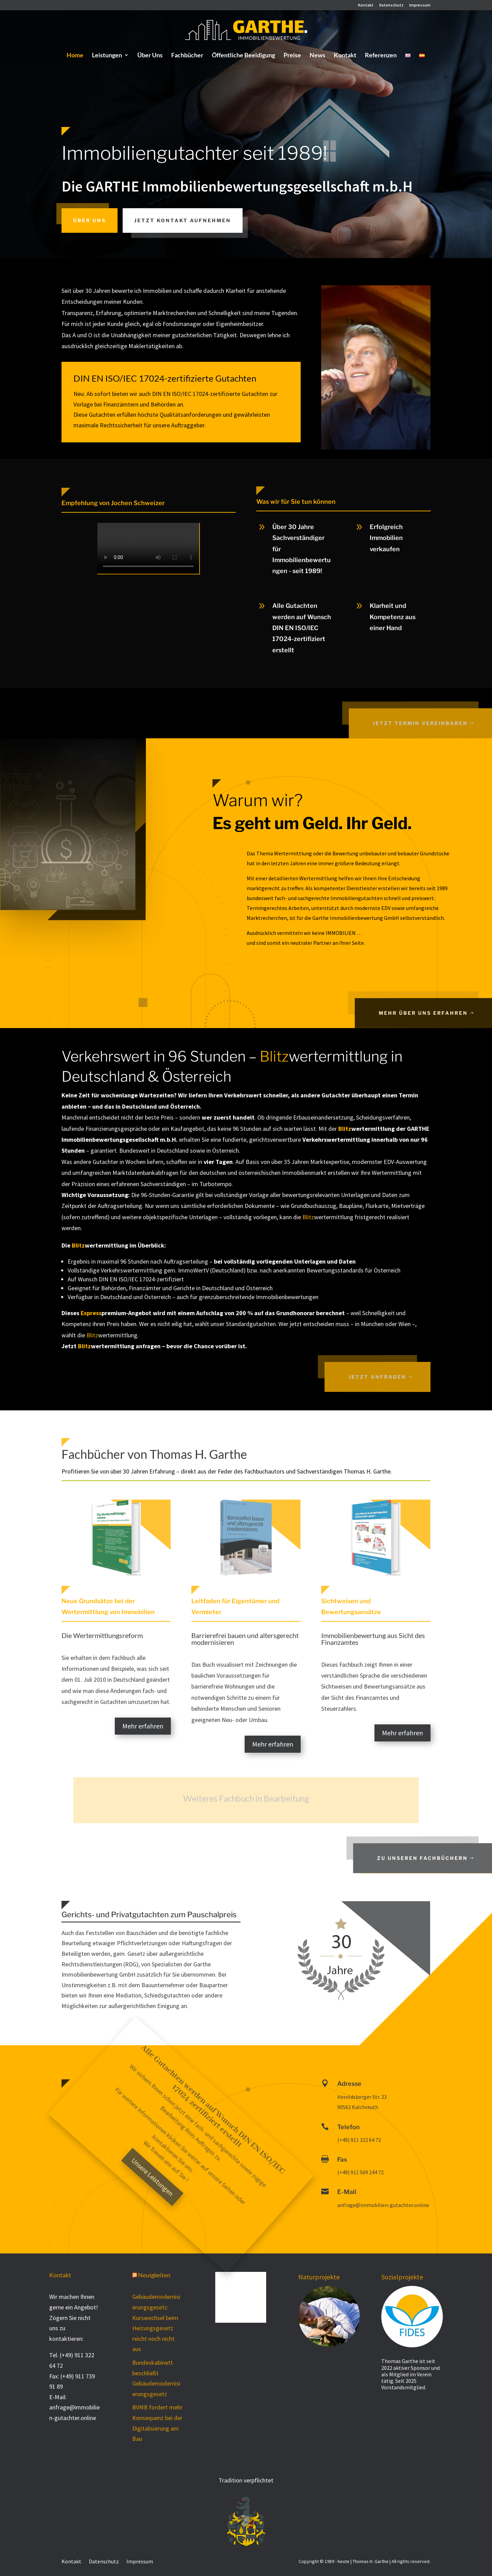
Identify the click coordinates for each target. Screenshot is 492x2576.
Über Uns (150, 56)
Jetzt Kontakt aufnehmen (182, 220)
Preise (292, 56)
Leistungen (107, 56)
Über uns (89, 220)
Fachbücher (187, 56)
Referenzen (381, 56)
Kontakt (365, 5)
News (317, 56)
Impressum (419, 5)
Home (75, 56)
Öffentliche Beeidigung (243, 56)
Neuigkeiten (154, 2275)
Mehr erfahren (142, 1726)
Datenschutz (391, 5)
